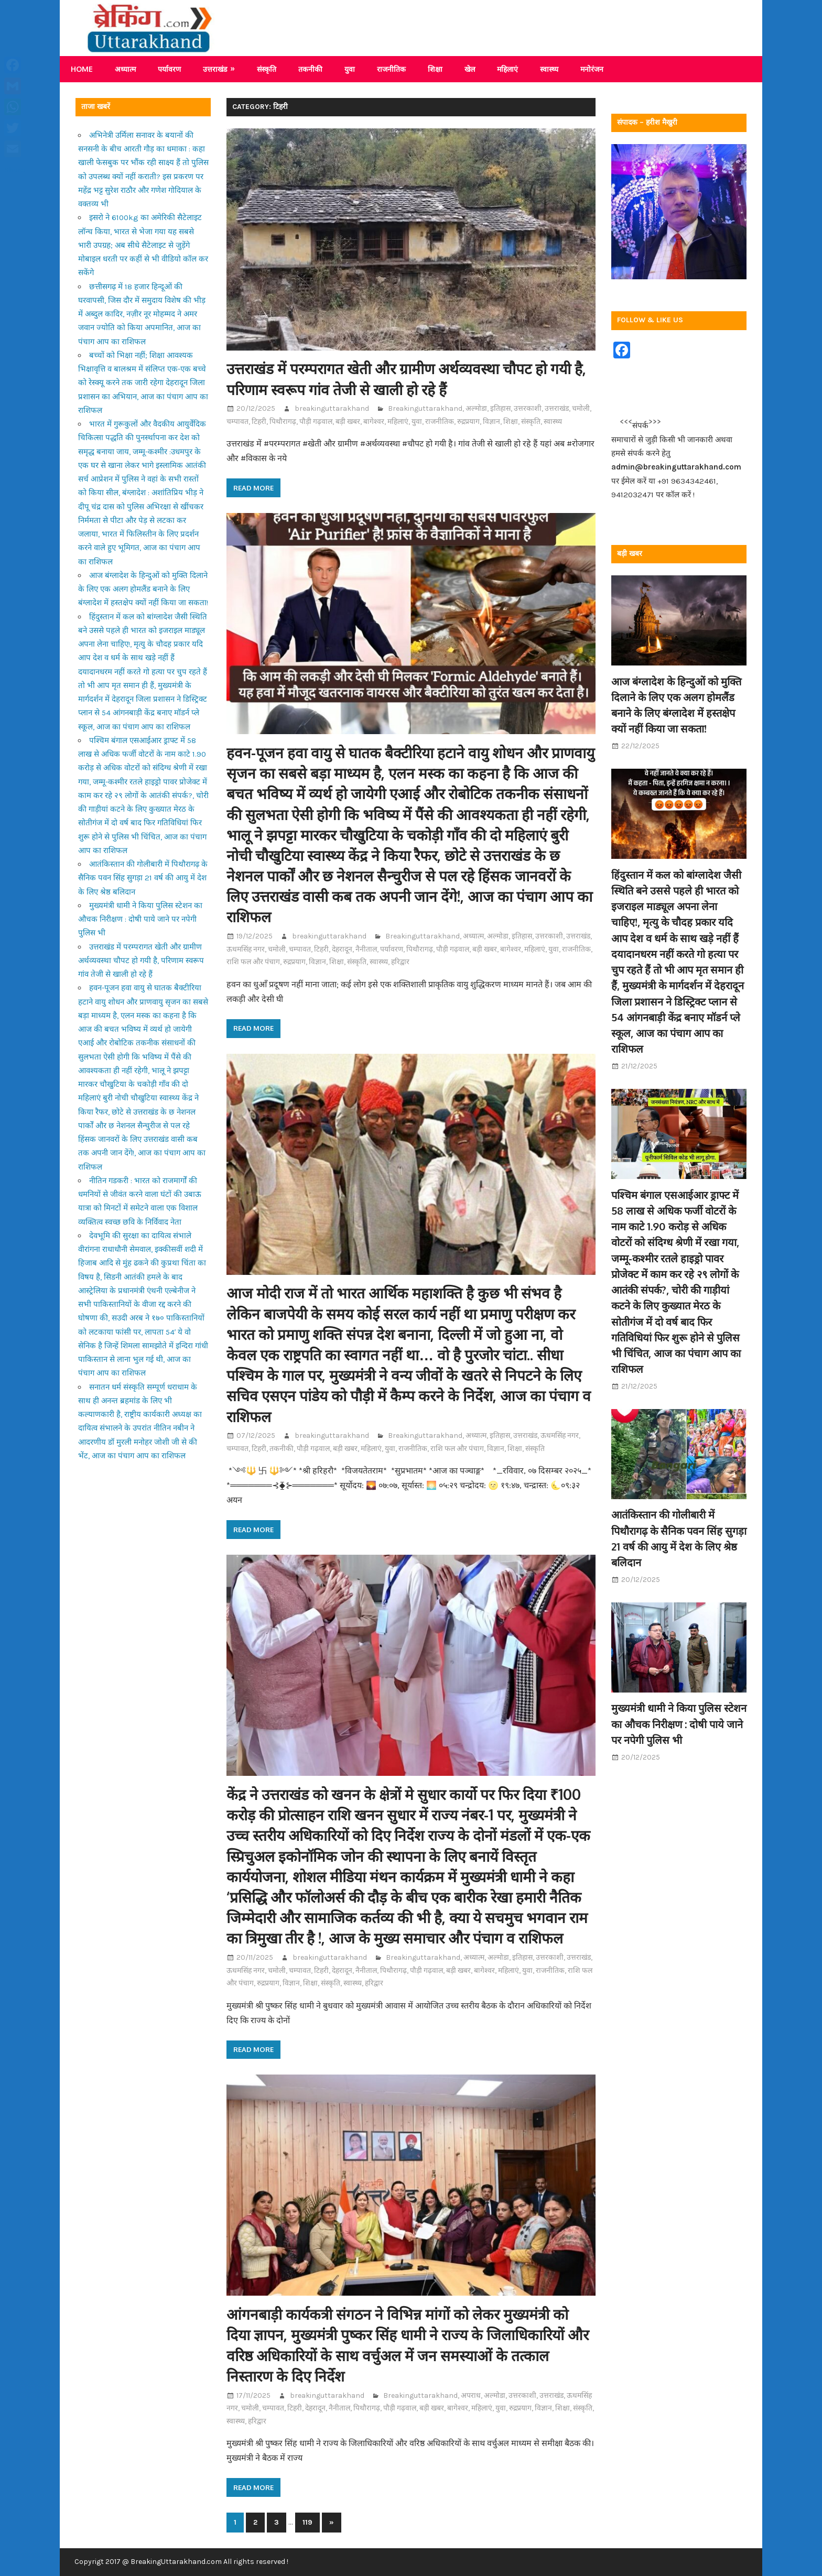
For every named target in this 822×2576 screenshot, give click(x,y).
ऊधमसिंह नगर (245, 949)
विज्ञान (491, 421)
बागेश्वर (373, 421)
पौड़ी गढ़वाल (315, 421)
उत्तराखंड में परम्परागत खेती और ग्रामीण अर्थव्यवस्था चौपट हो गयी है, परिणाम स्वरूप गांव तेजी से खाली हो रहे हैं (141, 960)
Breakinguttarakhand (425, 408)
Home (82, 68)
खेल (469, 68)
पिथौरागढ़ (282, 421)
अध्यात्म (125, 68)
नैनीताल (366, 949)
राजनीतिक (391, 68)
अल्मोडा (476, 408)
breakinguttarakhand (332, 408)
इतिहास (500, 408)
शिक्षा (435, 68)
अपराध (471, 2395)
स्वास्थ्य (549, 68)
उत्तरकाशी (528, 408)
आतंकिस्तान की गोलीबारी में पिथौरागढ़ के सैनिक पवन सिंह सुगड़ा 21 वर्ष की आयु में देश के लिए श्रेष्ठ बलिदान (143, 878)
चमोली (581, 408)
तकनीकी (310, 68)
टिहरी (259, 421)
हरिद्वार (400, 961)
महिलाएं (507, 68)
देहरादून (342, 949)
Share (14, 169)
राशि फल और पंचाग (253, 961)
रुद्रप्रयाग (468, 421)
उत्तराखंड (215, 68)
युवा (349, 68)
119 (307, 2522)
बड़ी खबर (348, 421)
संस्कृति (266, 68)
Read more (253, 488)
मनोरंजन (591, 68)
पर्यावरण (169, 68)
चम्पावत (237, 421)
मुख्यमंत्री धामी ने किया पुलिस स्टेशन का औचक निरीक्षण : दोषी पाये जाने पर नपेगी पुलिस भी (140, 919)
